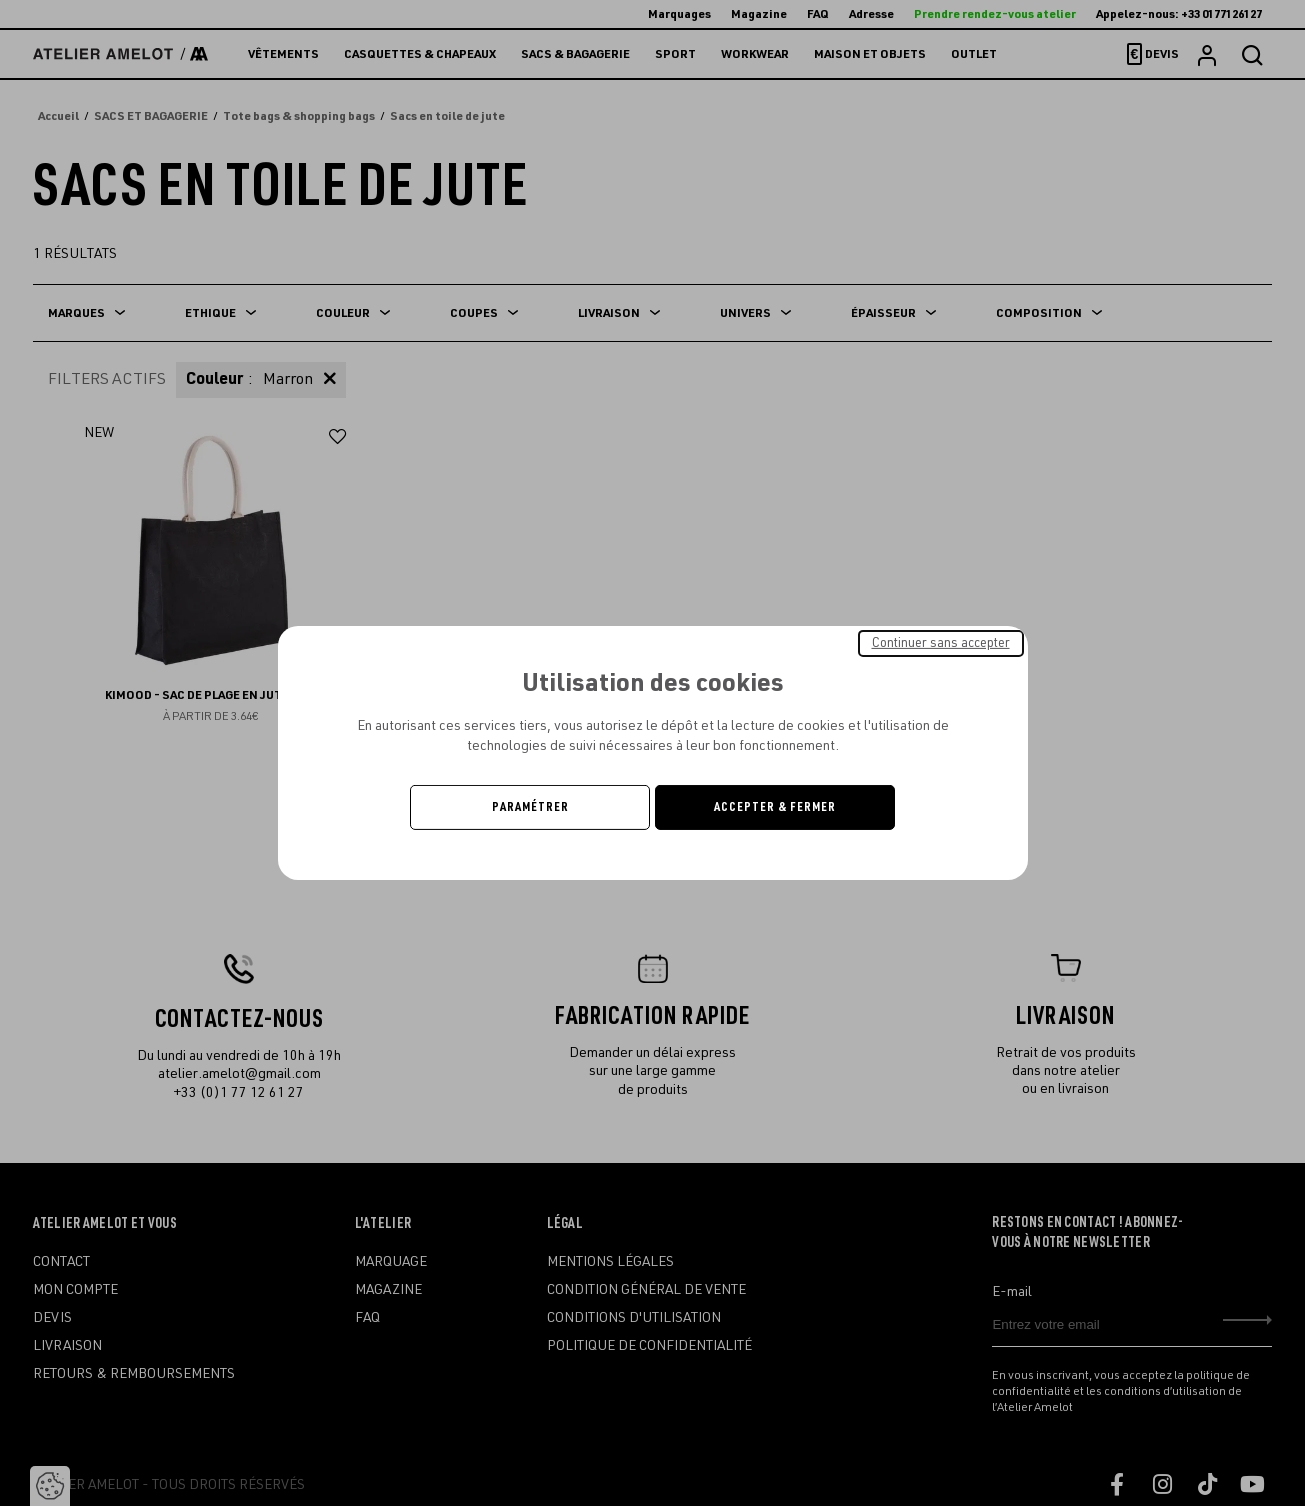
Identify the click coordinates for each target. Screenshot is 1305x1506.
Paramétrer (530, 807)
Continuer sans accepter (941, 643)
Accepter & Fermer (775, 807)
